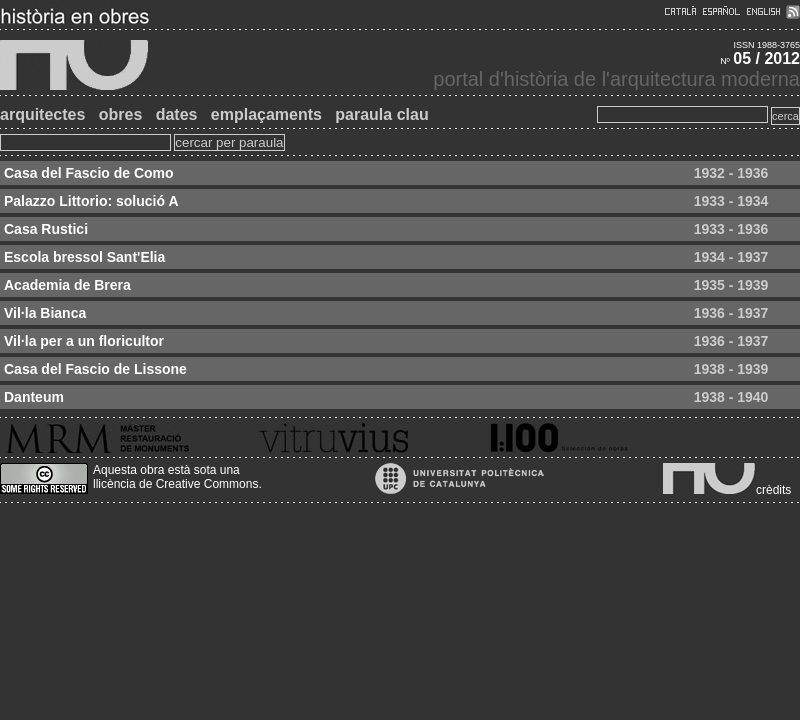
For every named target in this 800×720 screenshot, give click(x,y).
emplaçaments (266, 114)
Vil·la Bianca (45, 313)
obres (121, 114)
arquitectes (42, 114)
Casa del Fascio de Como (89, 173)
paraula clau (381, 114)
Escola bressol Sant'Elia (84, 257)
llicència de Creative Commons (175, 484)
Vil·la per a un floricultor (84, 341)
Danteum (34, 397)
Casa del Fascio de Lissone (95, 369)
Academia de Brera (67, 285)
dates (177, 114)
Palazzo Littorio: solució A (91, 201)
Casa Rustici (46, 229)
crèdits (773, 490)
